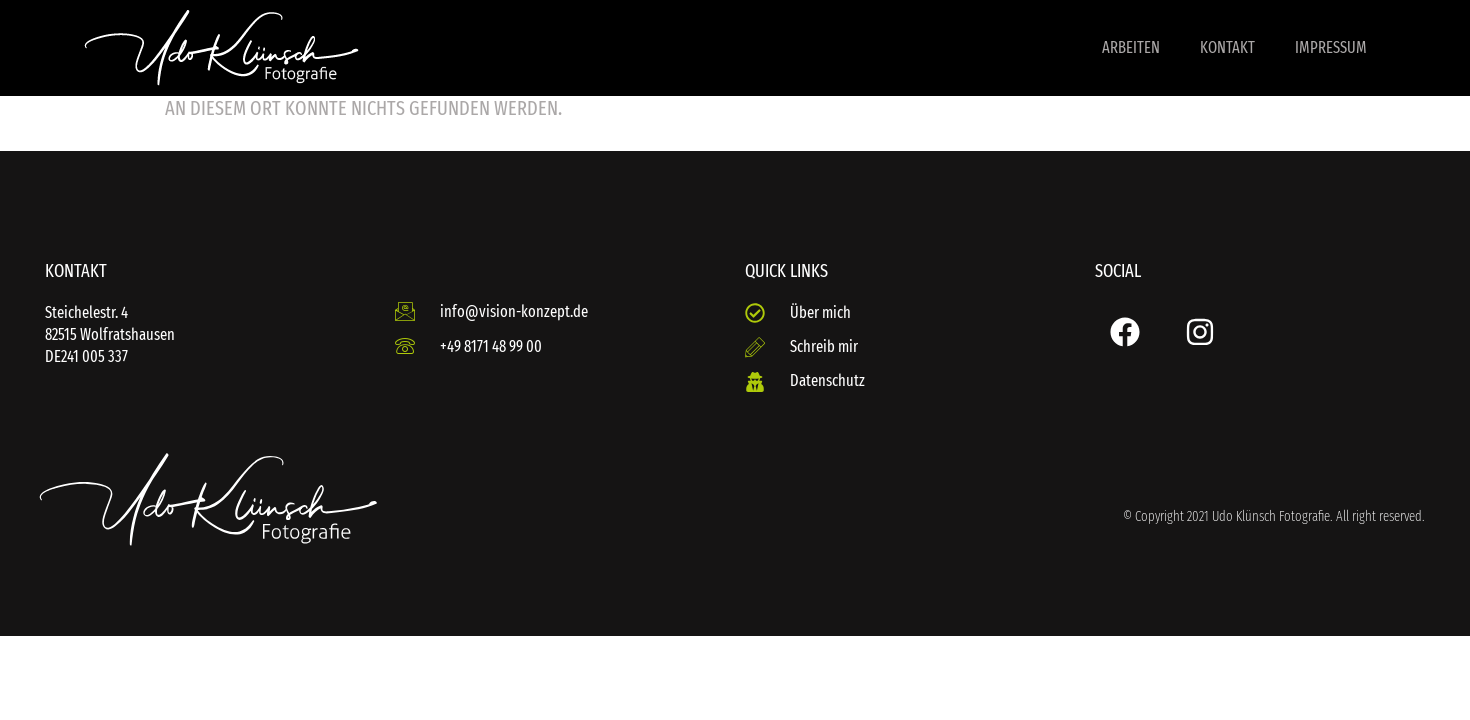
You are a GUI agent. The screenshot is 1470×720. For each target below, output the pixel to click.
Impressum (1331, 47)
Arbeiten (1131, 47)
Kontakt (1227, 47)
